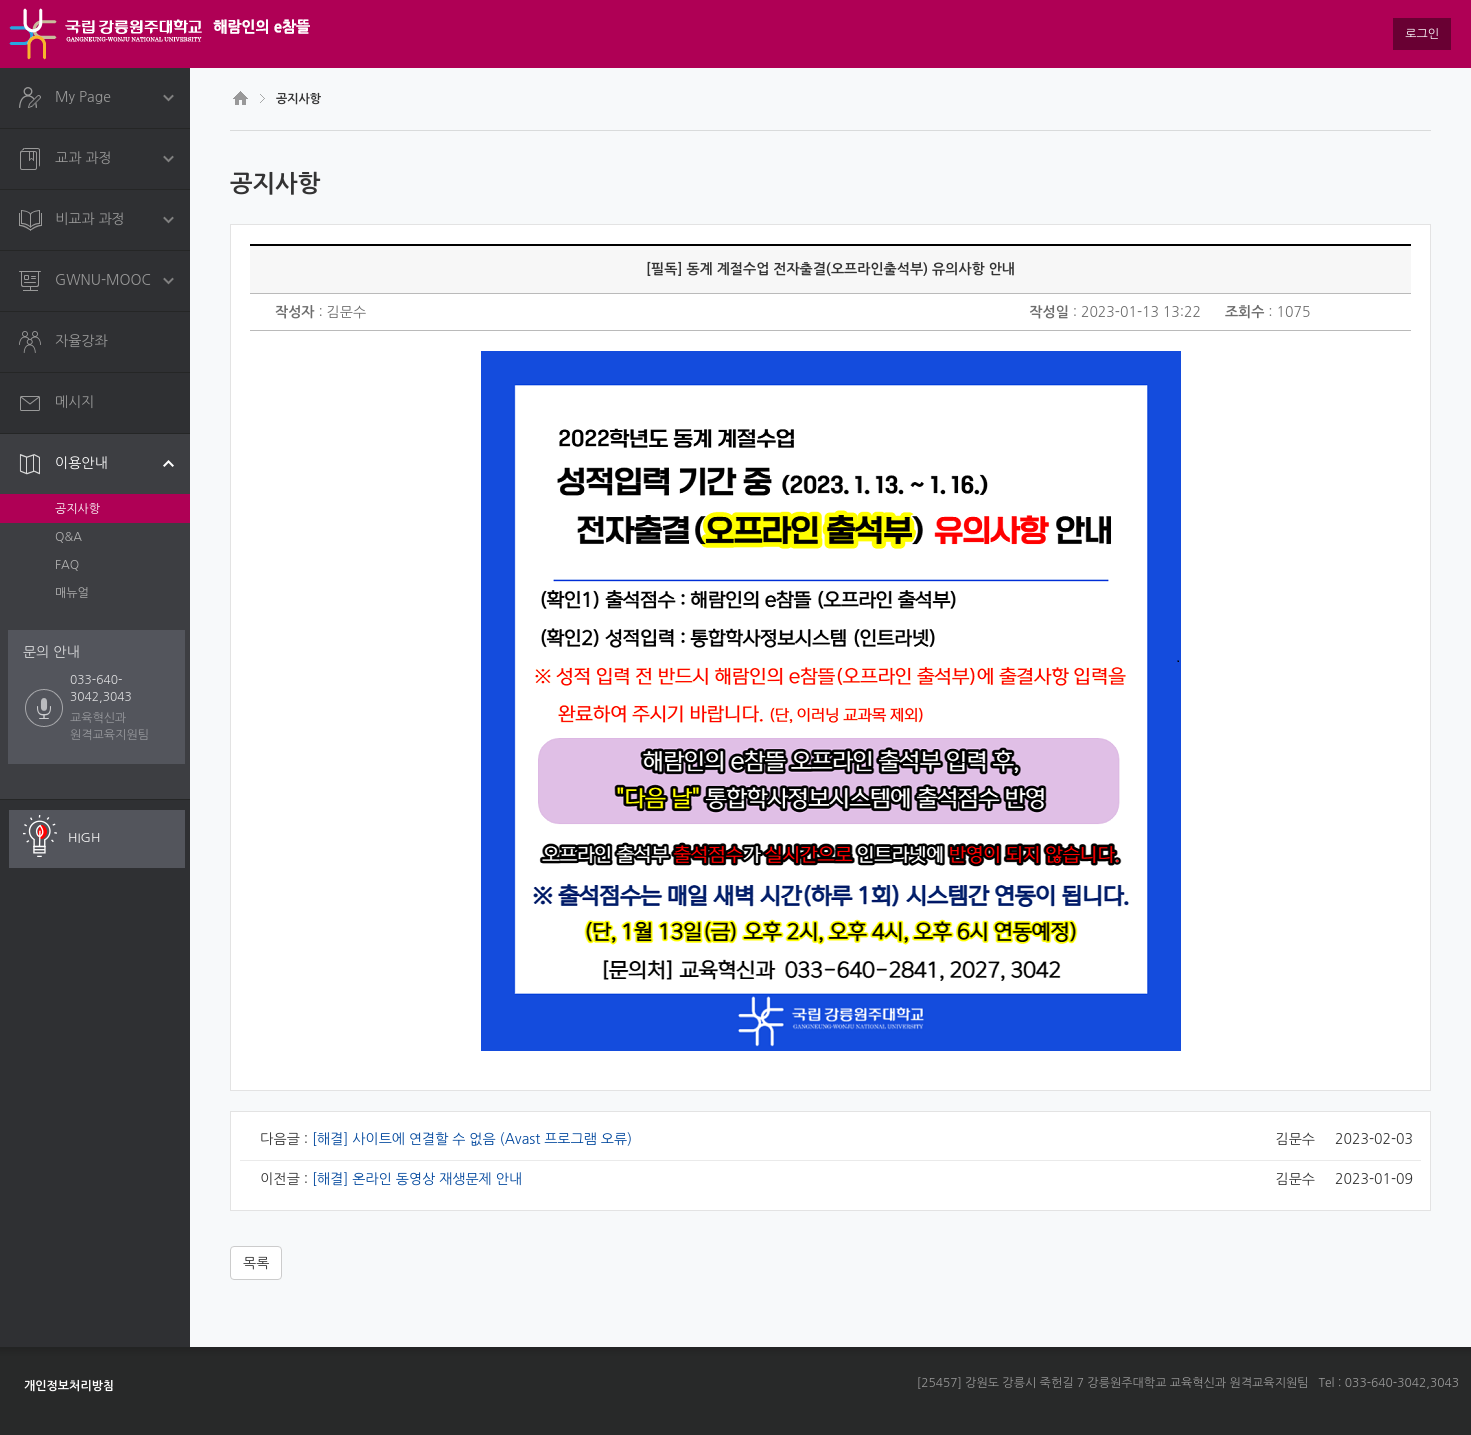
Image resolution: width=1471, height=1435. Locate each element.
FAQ (67, 565)
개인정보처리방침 (69, 1386)
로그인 (1422, 34)
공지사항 (77, 509)
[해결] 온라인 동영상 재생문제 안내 (417, 1179)
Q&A (68, 537)
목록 (256, 1263)
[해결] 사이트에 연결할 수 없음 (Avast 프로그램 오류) (472, 1139)
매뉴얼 (72, 593)
